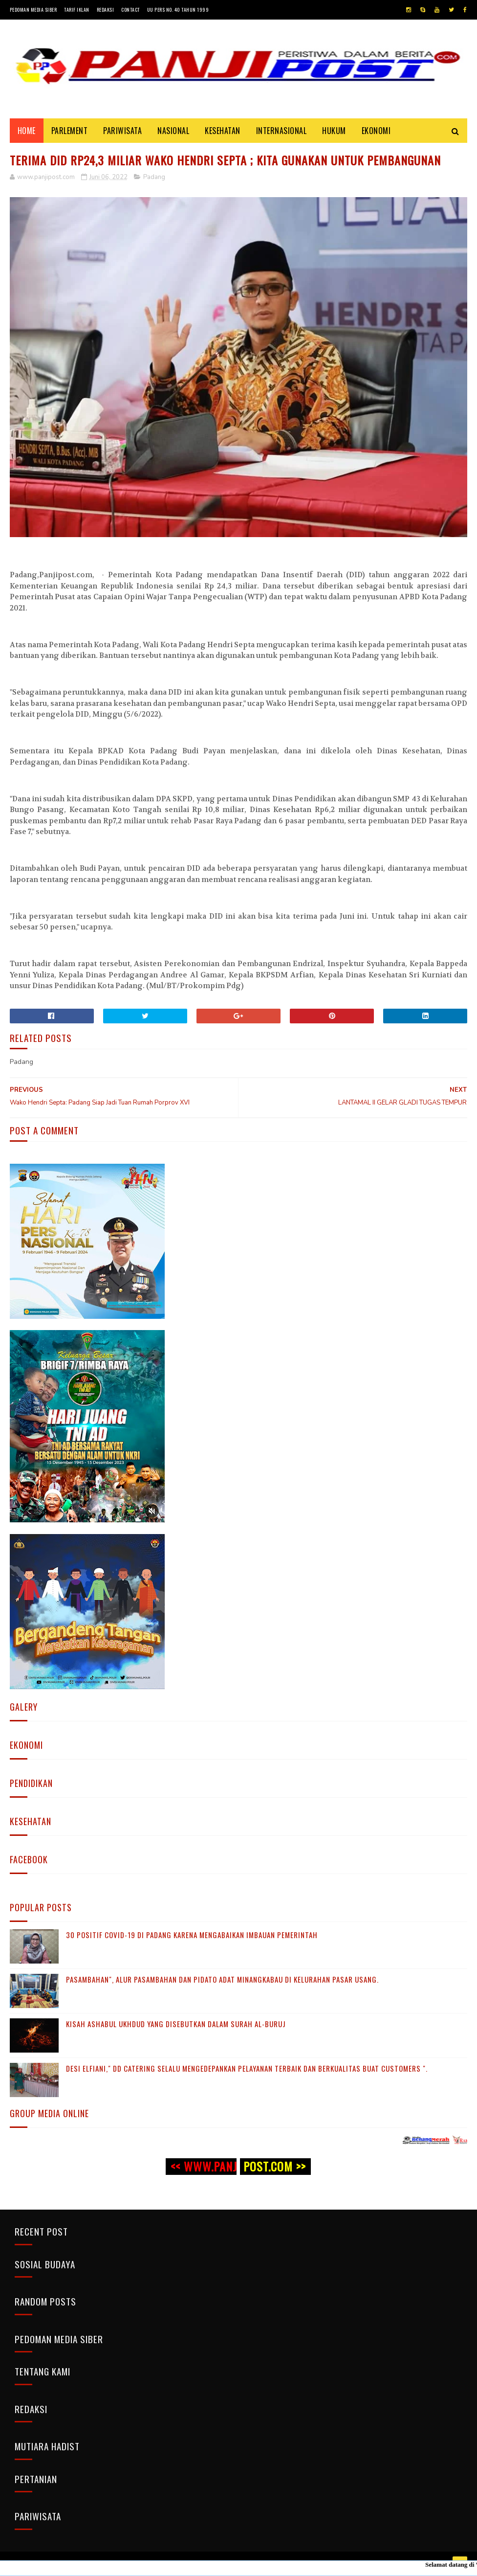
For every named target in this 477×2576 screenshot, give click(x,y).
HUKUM (334, 130)
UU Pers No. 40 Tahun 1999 (178, 9)
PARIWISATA (122, 130)
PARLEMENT (69, 130)
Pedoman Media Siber (33, 9)
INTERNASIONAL (281, 130)
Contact (130, 9)
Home (27, 130)
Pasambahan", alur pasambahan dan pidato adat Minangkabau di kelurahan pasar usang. (222, 1979)
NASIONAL (173, 130)
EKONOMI (376, 130)
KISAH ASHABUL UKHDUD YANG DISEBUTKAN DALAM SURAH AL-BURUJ (176, 2023)
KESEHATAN (222, 130)
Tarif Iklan (76, 9)
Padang (154, 177)
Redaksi (105, 9)
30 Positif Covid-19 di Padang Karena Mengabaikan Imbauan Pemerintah (192, 1934)
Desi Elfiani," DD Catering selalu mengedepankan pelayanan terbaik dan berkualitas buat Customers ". (247, 2068)
